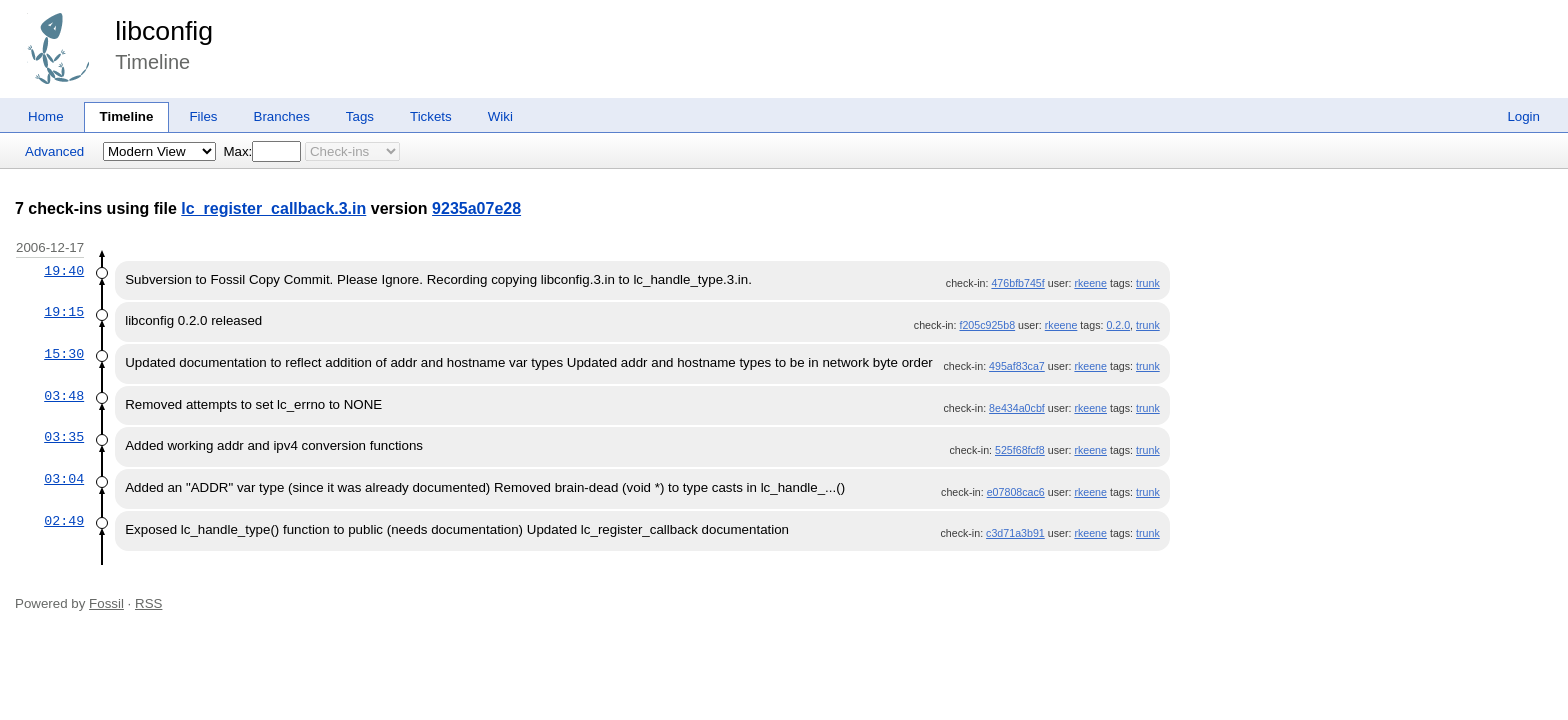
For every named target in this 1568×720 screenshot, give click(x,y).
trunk (1148, 283)
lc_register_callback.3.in (273, 208)
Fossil (106, 603)
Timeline (127, 116)
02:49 (64, 521)
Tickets (431, 116)
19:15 (64, 312)
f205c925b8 (987, 325)
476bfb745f (1017, 283)
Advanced (54, 151)
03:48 (64, 396)
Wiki (500, 116)
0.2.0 (1118, 325)
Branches (282, 116)
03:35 (64, 437)
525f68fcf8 (1020, 450)
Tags (360, 116)
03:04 (64, 479)
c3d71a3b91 (1015, 533)
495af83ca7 (1017, 366)
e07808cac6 (1016, 492)
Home (46, 116)
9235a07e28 (476, 208)
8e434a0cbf (1017, 408)
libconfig (164, 31)
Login (1523, 116)
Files (203, 116)
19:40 (64, 271)
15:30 (64, 354)
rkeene (1090, 283)
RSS (148, 603)
